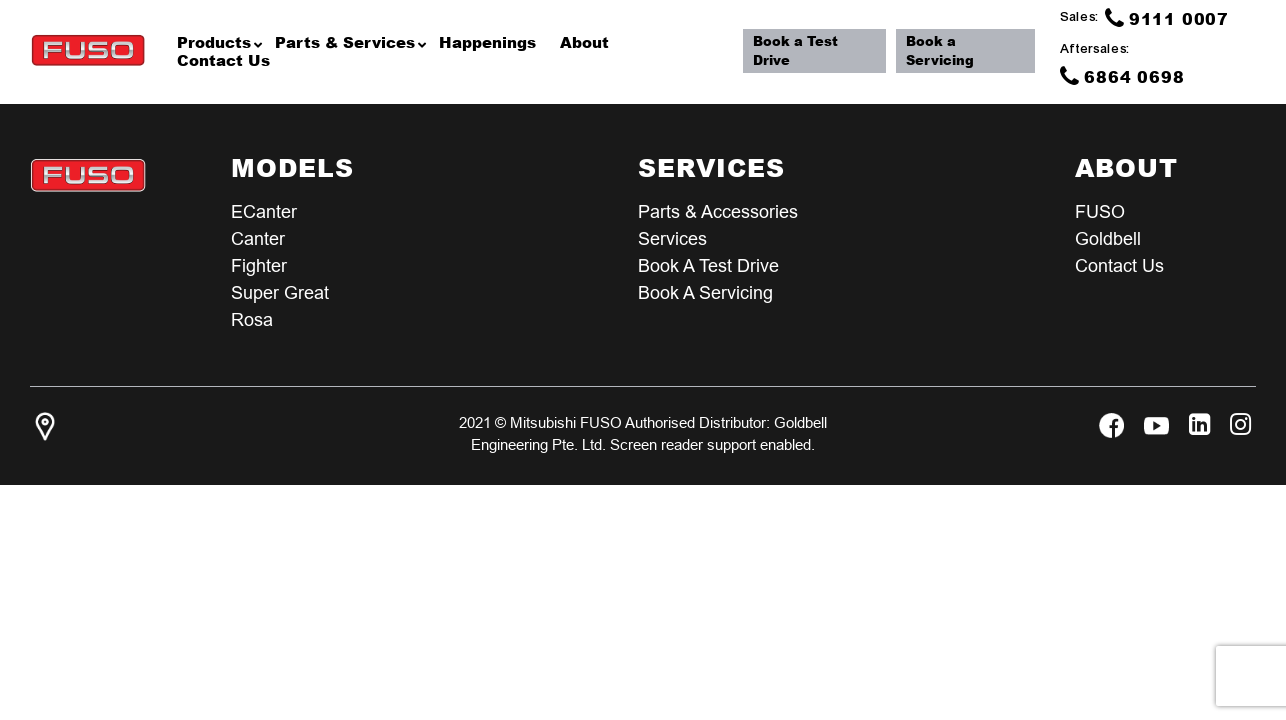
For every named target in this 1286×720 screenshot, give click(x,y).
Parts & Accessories (718, 211)
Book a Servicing (942, 50)
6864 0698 (1123, 76)
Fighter (259, 265)
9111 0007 (1168, 18)
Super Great (280, 292)
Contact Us (1119, 265)
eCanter (264, 211)
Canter (258, 238)
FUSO (1100, 211)
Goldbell (1108, 238)
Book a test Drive (708, 265)
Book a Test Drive (798, 50)
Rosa (252, 319)
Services (672, 238)
